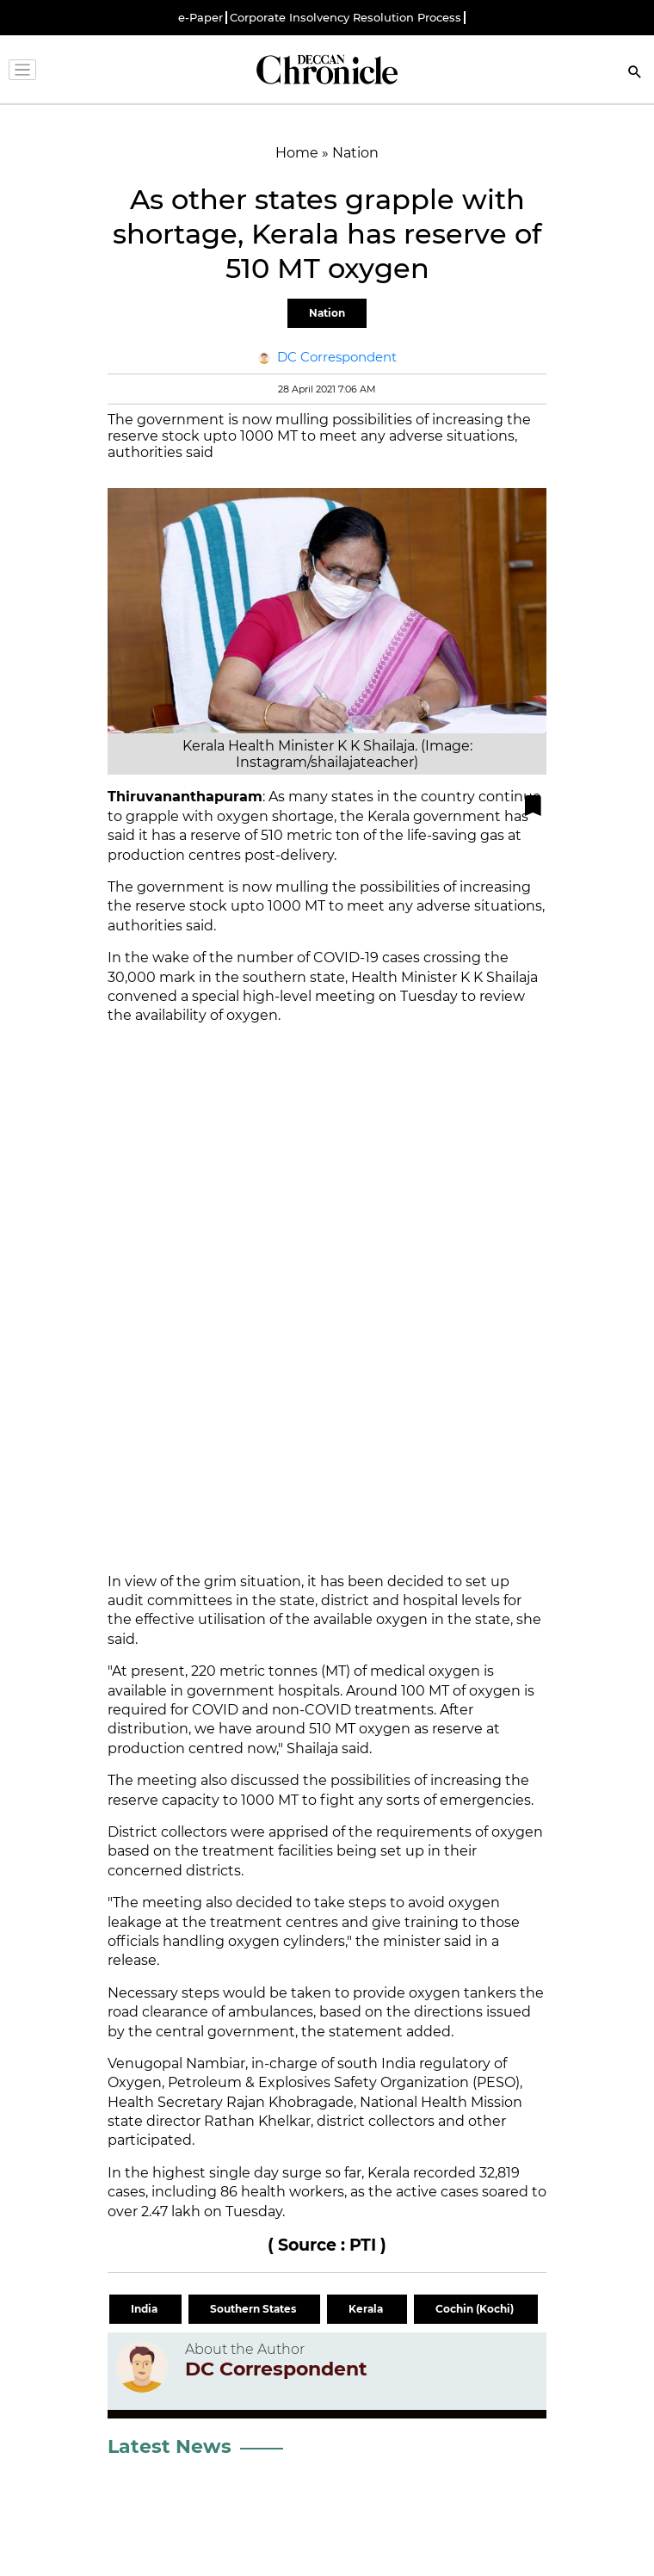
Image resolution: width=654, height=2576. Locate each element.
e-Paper (200, 17)
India (145, 2308)
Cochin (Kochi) (475, 2308)
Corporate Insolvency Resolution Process (345, 17)
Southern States (254, 2308)
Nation (327, 312)
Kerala (367, 2308)
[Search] (635, 73)
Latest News (169, 2446)
